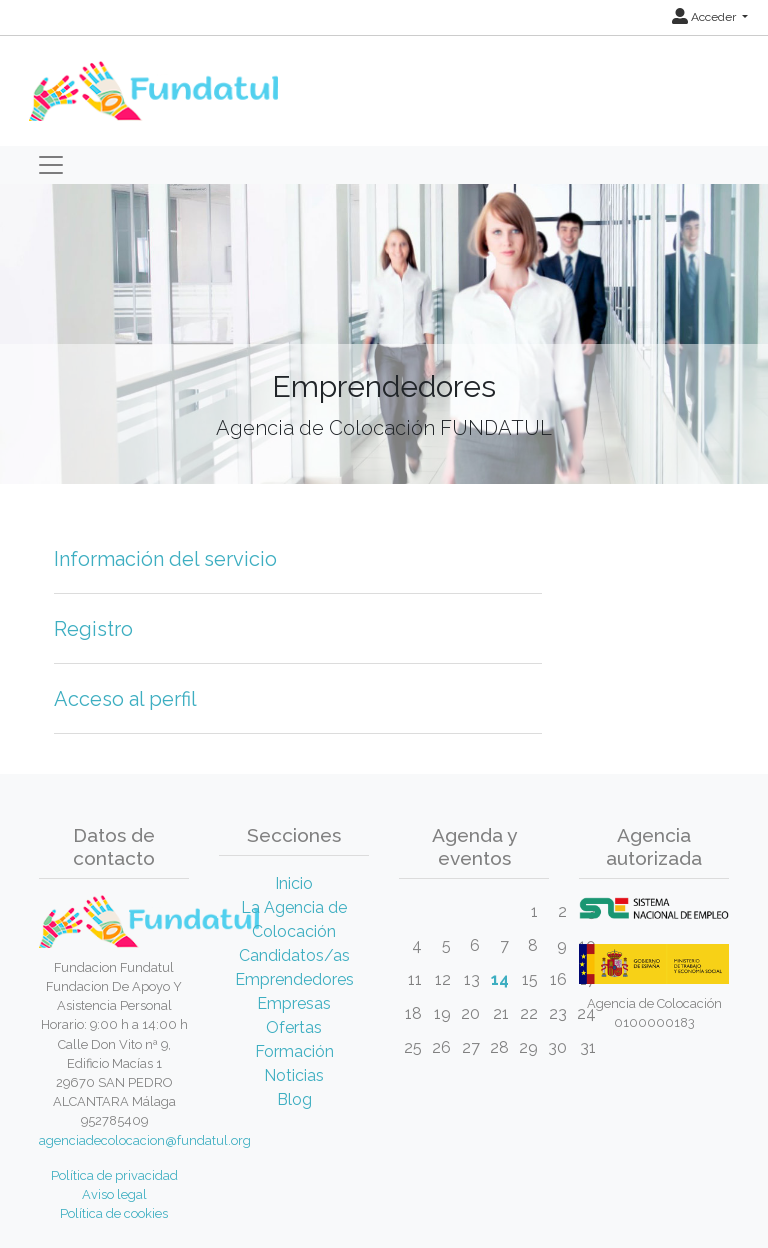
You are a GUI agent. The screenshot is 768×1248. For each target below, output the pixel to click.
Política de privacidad (114, 1175)
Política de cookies (114, 1213)
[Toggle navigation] (51, 165)
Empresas (294, 1003)
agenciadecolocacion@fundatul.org (145, 1140)
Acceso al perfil (125, 699)
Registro (93, 629)
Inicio (294, 883)
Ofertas (294, 1027)
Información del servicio (165, 559)
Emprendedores (294, 979)
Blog (294, 1099)
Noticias (294, 1075)
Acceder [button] (705, 17)
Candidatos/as (294, 955)
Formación (294, 1051)
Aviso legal (114, 1194)
